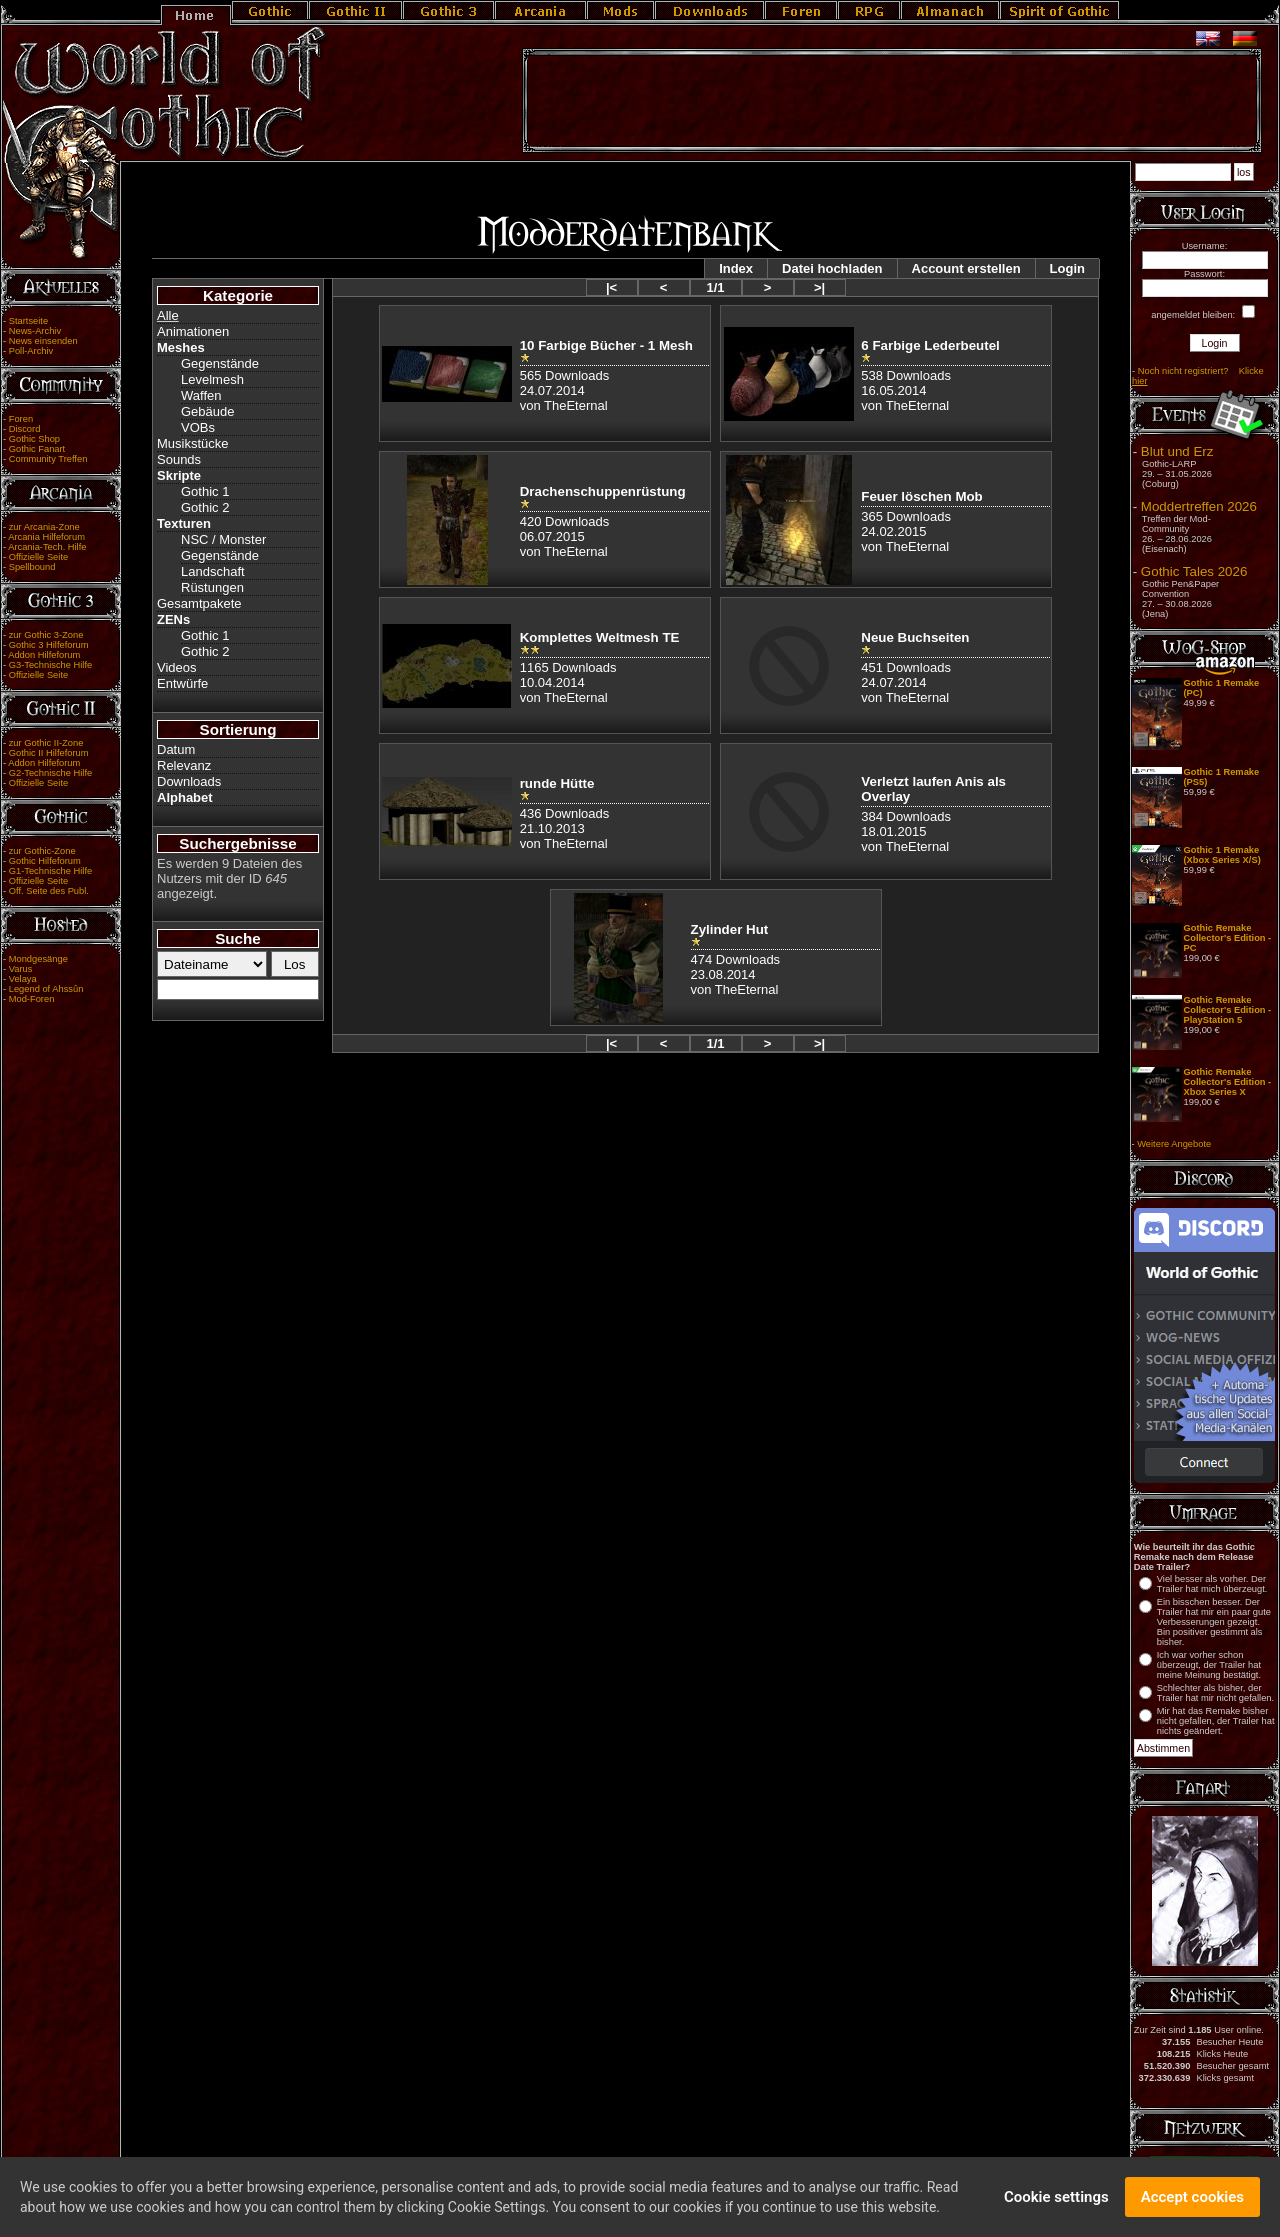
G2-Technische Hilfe (50, 773)
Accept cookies (1192, 2199)
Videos (177, 667)
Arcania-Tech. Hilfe (47, 547)
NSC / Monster (223, 539)
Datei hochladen (832, 268)
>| (819, 287)
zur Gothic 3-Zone (46, 635)
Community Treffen (48, 459)
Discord (25, 429)
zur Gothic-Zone (42, 851)
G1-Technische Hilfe (50, 871)
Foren (21, 419)
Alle (168, 315)
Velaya (23, 979)
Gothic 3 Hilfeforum (49, 645)
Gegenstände (220, 363)
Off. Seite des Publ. (49, 891)
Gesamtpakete (199, 603)
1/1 (715, 287)
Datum (176, 749)
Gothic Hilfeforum (45, 861)
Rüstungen (212, 587)
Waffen (201, 395)
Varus (21, 969)
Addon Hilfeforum (44, 655)
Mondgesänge (38, 959)
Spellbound (32, 567)
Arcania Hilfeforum (46, 537)
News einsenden (43, 341)
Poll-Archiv (31, 351)
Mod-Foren (32, 999)
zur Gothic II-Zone (46, 743)
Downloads (189, 781)
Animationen (193, 331)
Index (736, 268)
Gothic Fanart (37, 449)
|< (611, 287)
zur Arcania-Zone (44, 527)
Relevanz (184, 765)
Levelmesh (212, 379)
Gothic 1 (205, 491)
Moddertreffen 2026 (1199, 506)
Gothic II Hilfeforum (49, 753)
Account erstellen (966, 268)
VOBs (198, 427)
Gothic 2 (205, 507)
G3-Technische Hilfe (50, 665)
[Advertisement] (892, 101)
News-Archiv (35, 331)
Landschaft (213, 571)
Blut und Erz (1177, 451)
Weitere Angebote (1174, 1144)
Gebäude (208, 411)
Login (1067, 268)
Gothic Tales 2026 (1194, 571)
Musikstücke (193, 443)
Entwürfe (182, 683)
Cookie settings (1056, 2199)
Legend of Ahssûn (46, 989)
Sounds (179, 459)
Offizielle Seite (38, 557)
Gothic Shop (34, 439)
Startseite (28, 321)
